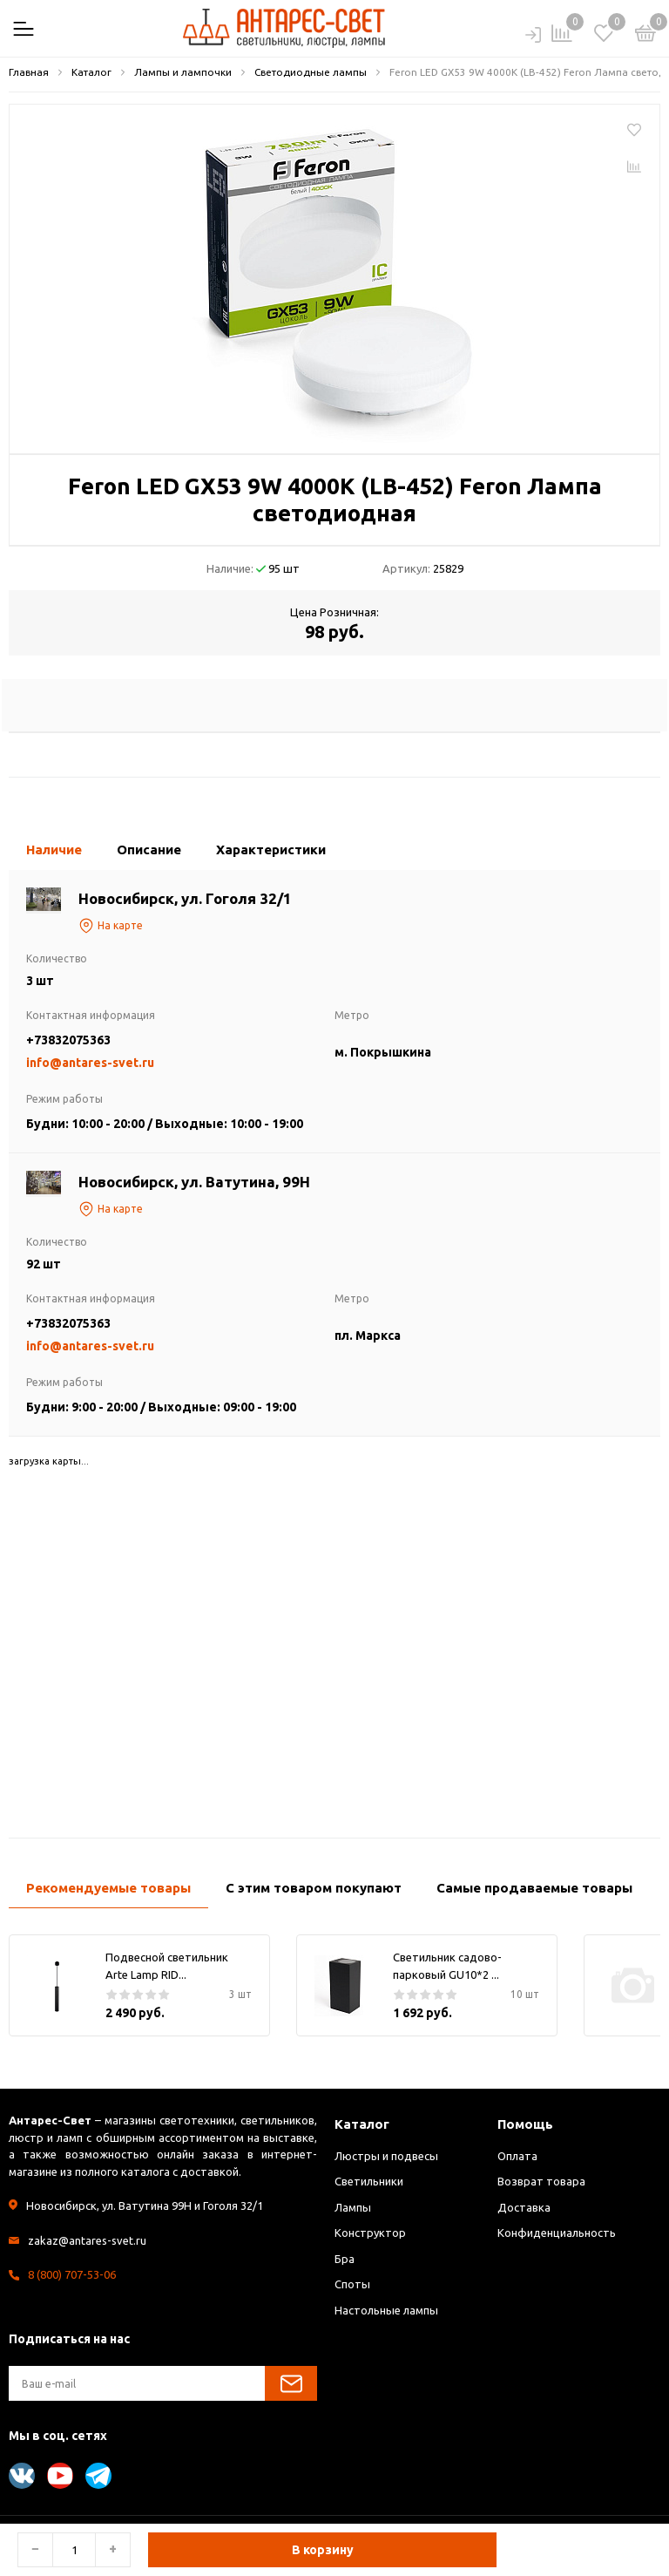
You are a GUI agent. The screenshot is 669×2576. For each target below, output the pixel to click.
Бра (344, 2259)
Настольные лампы (386, 2310)
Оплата (517, 2156)
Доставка (524, 2207)
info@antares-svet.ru (90, 1063)
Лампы (352, 2207)
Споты (352, 2284)
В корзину (323, 2550)
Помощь (525, 2124)
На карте (110, 926)
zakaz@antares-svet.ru (87, 2240)
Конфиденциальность (556, 2232)
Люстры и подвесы (386, 2156)
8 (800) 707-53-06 (72, 2274)
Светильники (368, 2181)
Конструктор (370, 2232)
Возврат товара (541, 2181)
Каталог (361, 2124)
